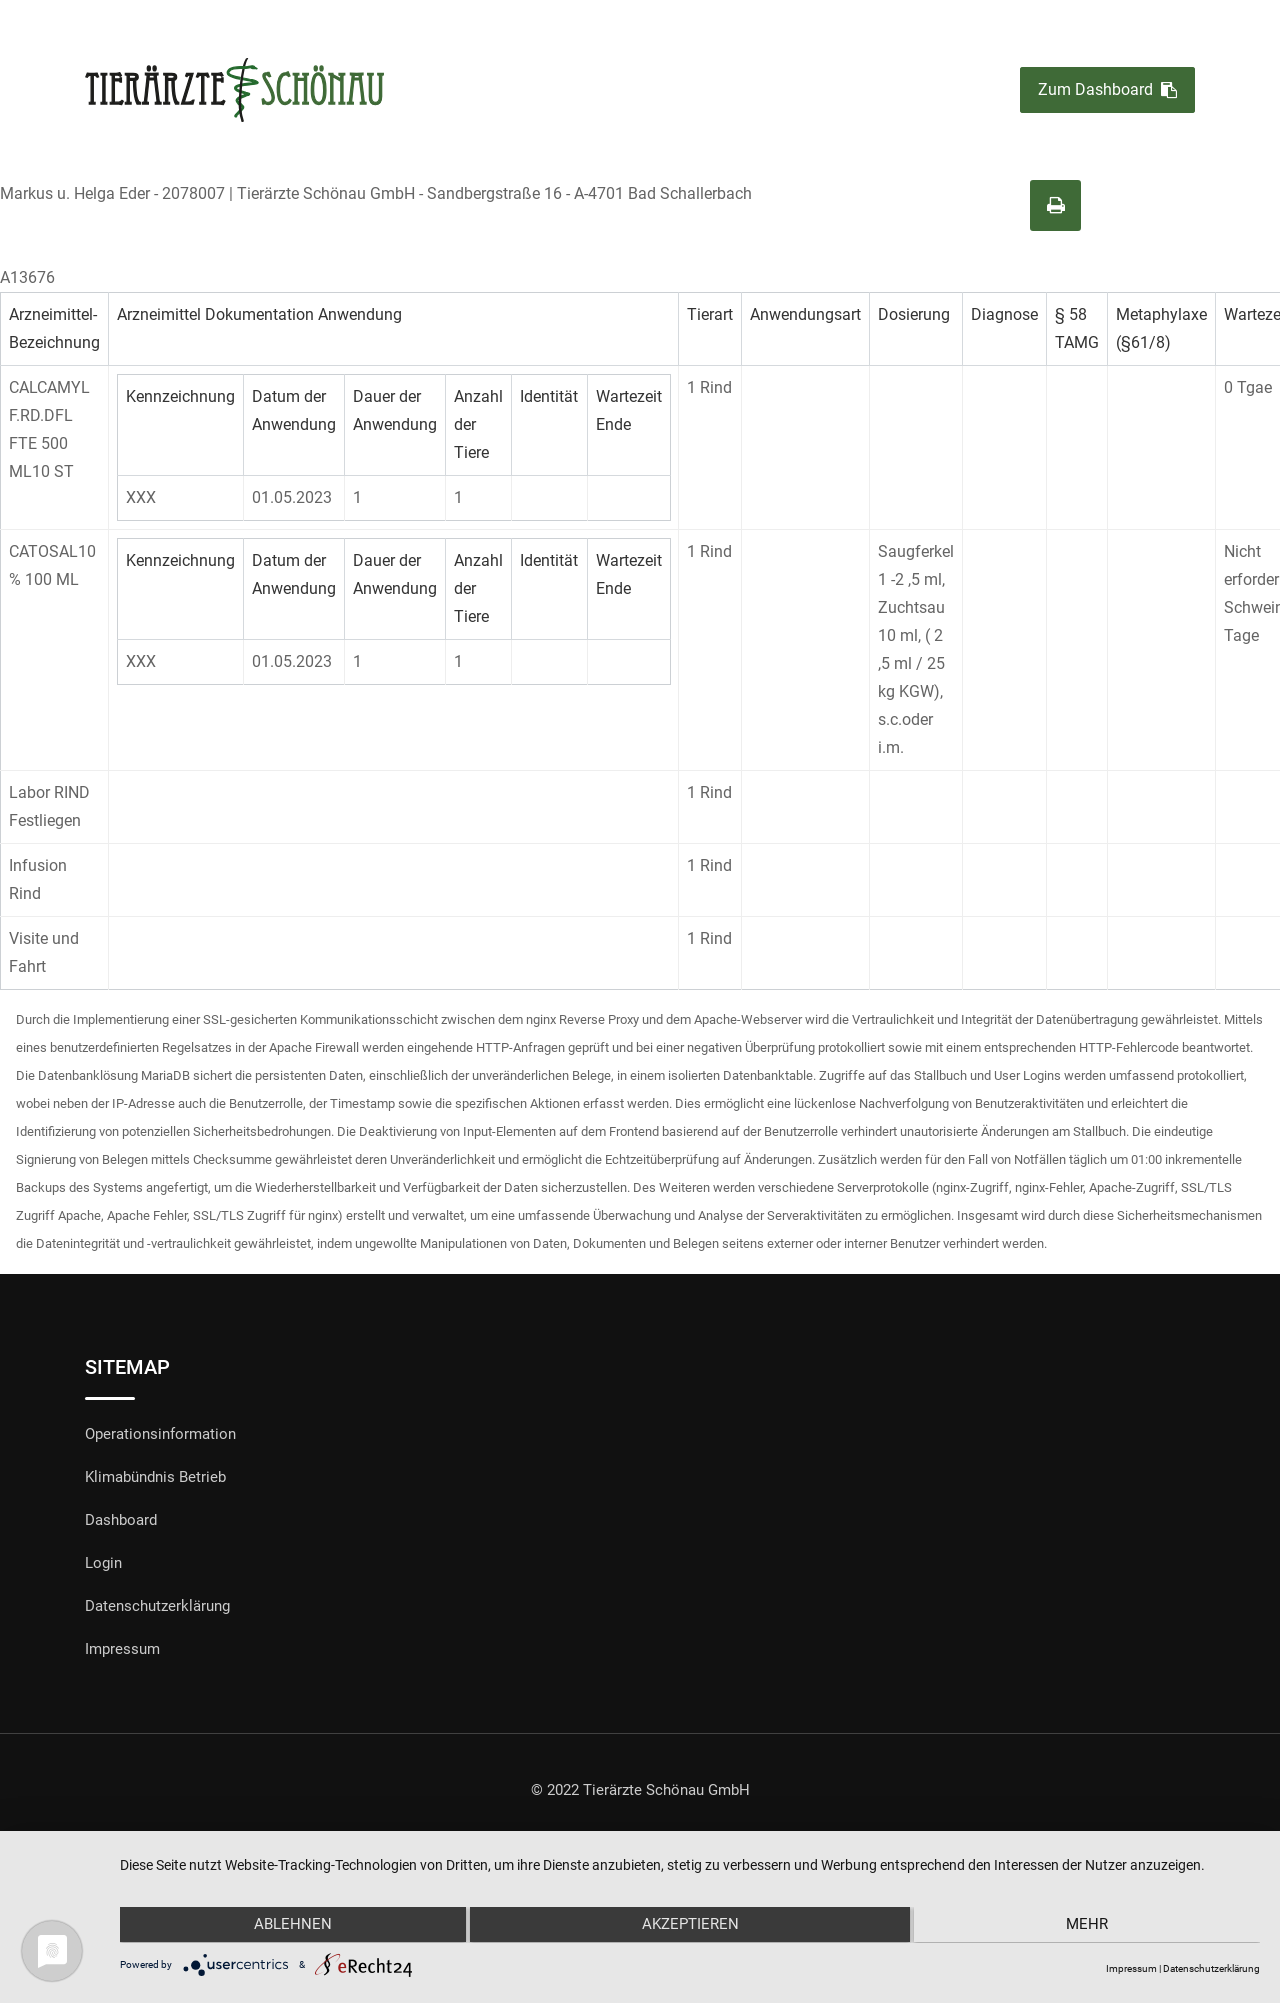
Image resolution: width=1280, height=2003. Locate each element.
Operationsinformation (160, 1434)
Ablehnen (290, 1926)
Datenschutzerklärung (157, 1606)
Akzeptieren (690, 1926)
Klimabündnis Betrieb (155, 1477)
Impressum (122, 1649)
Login (103, 1563)
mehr (1090, 1926)
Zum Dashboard (1107, 90)
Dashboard (121, 1520)
